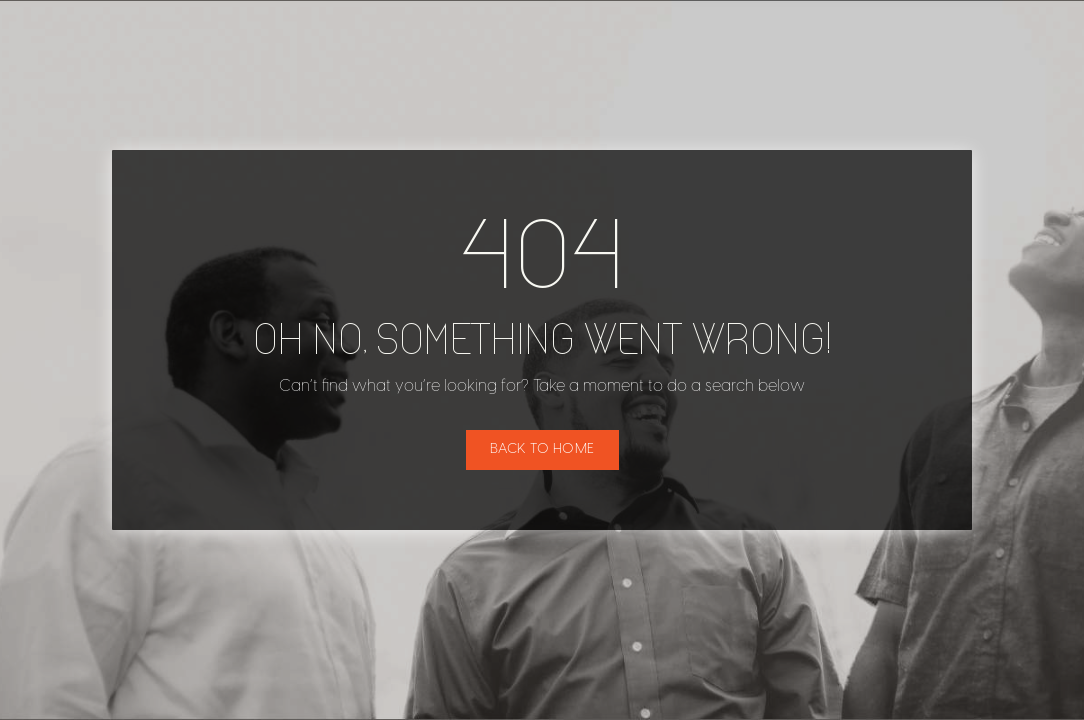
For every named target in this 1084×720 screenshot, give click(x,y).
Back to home (542, 449)
